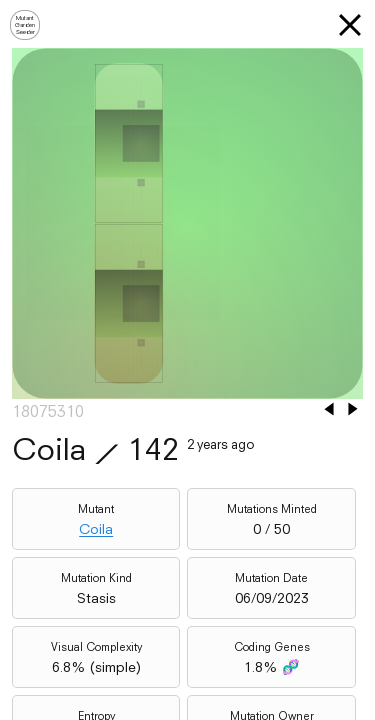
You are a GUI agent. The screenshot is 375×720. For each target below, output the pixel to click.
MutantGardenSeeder (25, 25)
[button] (350, 25)
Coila (96, 529)
